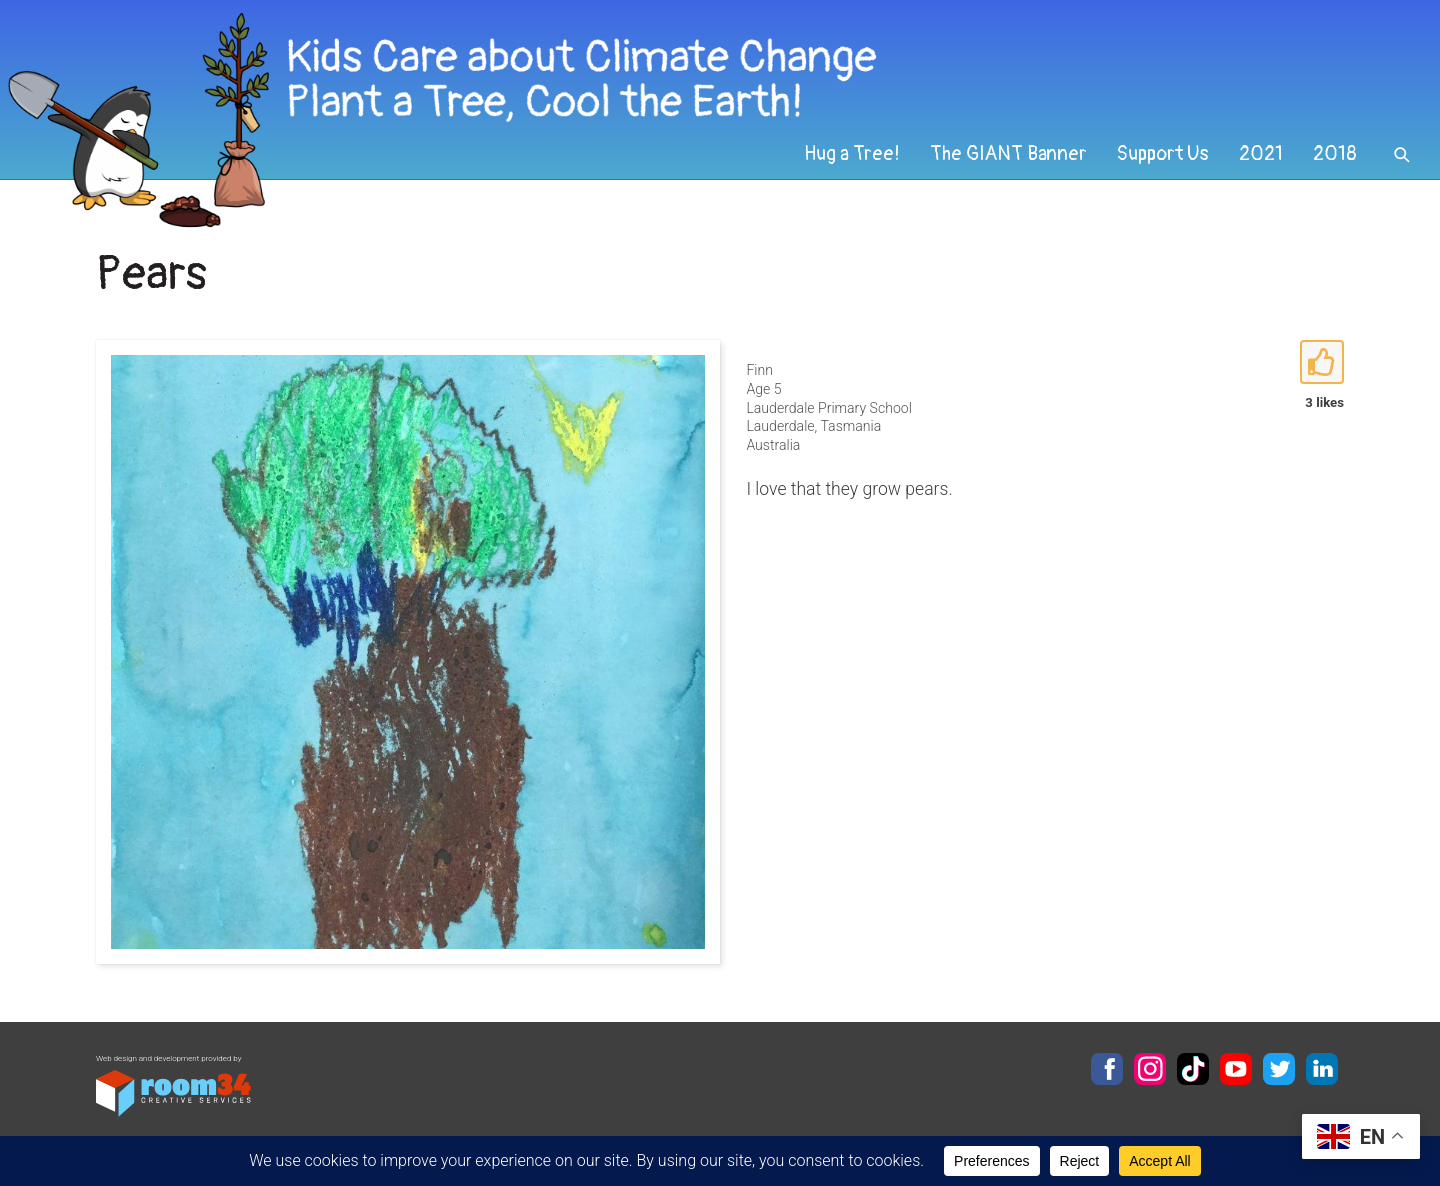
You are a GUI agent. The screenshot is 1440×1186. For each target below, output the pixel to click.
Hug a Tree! (852, 154)
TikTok (1193, 1069)
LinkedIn (1322, 1069)
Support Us (1163, 154)
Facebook (1107, 1069)
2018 (1335, 154)
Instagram (1150, 1069)
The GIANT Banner (1008, 154)
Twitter (1279, 1069)
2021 (1261, 154)
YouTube (1236, 1069)
